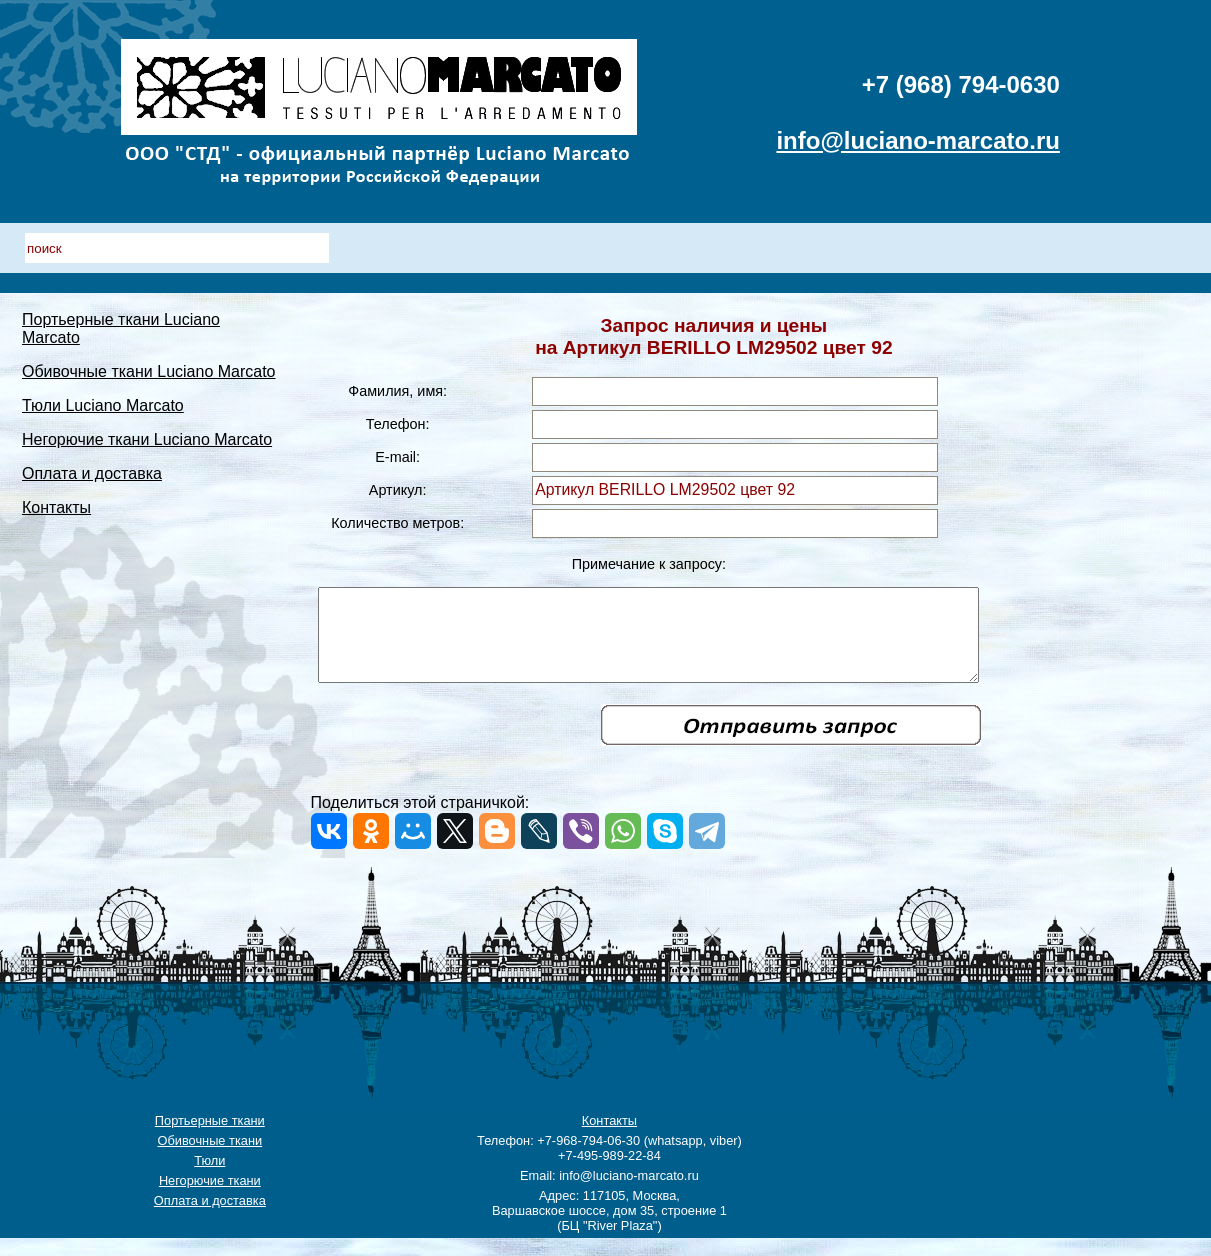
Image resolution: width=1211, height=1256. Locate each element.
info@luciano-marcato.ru (917, 140)
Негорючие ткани (210, 1198)
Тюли (209, 1178)
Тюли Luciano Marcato (103, 387)
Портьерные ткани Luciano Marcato (152, 319)
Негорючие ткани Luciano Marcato (147, 421)
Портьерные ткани (210, 1138)
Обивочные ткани (210, 1158)
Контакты (56, 489)
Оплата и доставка (92, 455)
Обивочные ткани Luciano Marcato (149, 353)
